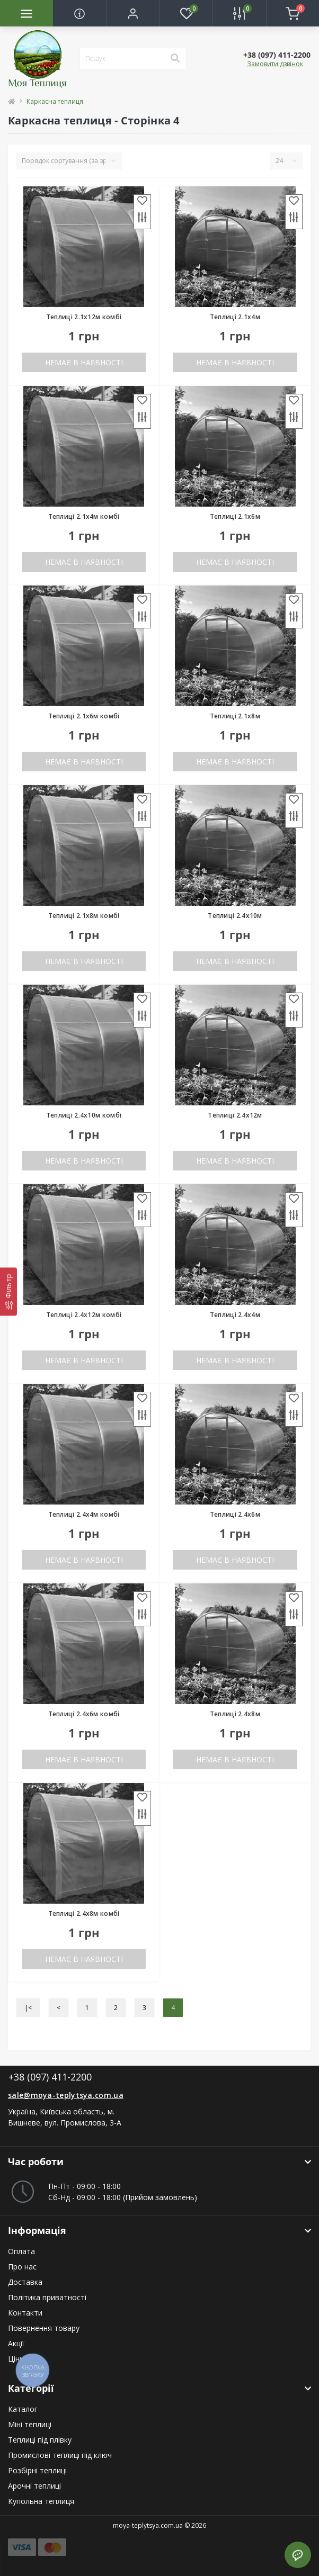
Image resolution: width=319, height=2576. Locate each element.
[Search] (175, 58)
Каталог (23, 2409)
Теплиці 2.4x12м (235, 1115)
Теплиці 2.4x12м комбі (83, 1314)
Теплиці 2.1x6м (235, 516)
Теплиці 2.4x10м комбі (83, 1115)
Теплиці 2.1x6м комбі (84, 715)
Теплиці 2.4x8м (235, 1713)
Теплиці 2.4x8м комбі (84, 1913)
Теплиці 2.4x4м (235, 1314)
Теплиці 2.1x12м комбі (83, 316)
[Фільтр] (8, 1291)
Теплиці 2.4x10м (235, 915)
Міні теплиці (29, 2424)
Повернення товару (43, 2328)
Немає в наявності (84, 362)
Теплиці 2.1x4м (235, 316)
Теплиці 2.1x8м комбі (84, 915)
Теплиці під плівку (40, 2440)
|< (28, 2007)
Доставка (25, 2282)
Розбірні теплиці (37, 2470)
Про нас (22, 2267)
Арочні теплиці (34, 2486)
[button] (133, 13)
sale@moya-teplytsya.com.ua (65, 2095)
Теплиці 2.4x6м (235, 1514)
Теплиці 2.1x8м (235, 715)
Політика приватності (47, 2297)
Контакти (25, 2313)
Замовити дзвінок (275, 63)
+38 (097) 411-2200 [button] (50, 2077)
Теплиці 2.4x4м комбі (84, 1514)
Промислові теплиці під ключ (60, 2455)
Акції (16, 2343)
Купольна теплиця (41, 2501)
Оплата (21, 2251)
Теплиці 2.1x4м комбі (84, 516)
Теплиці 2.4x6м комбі (84, 1713)
